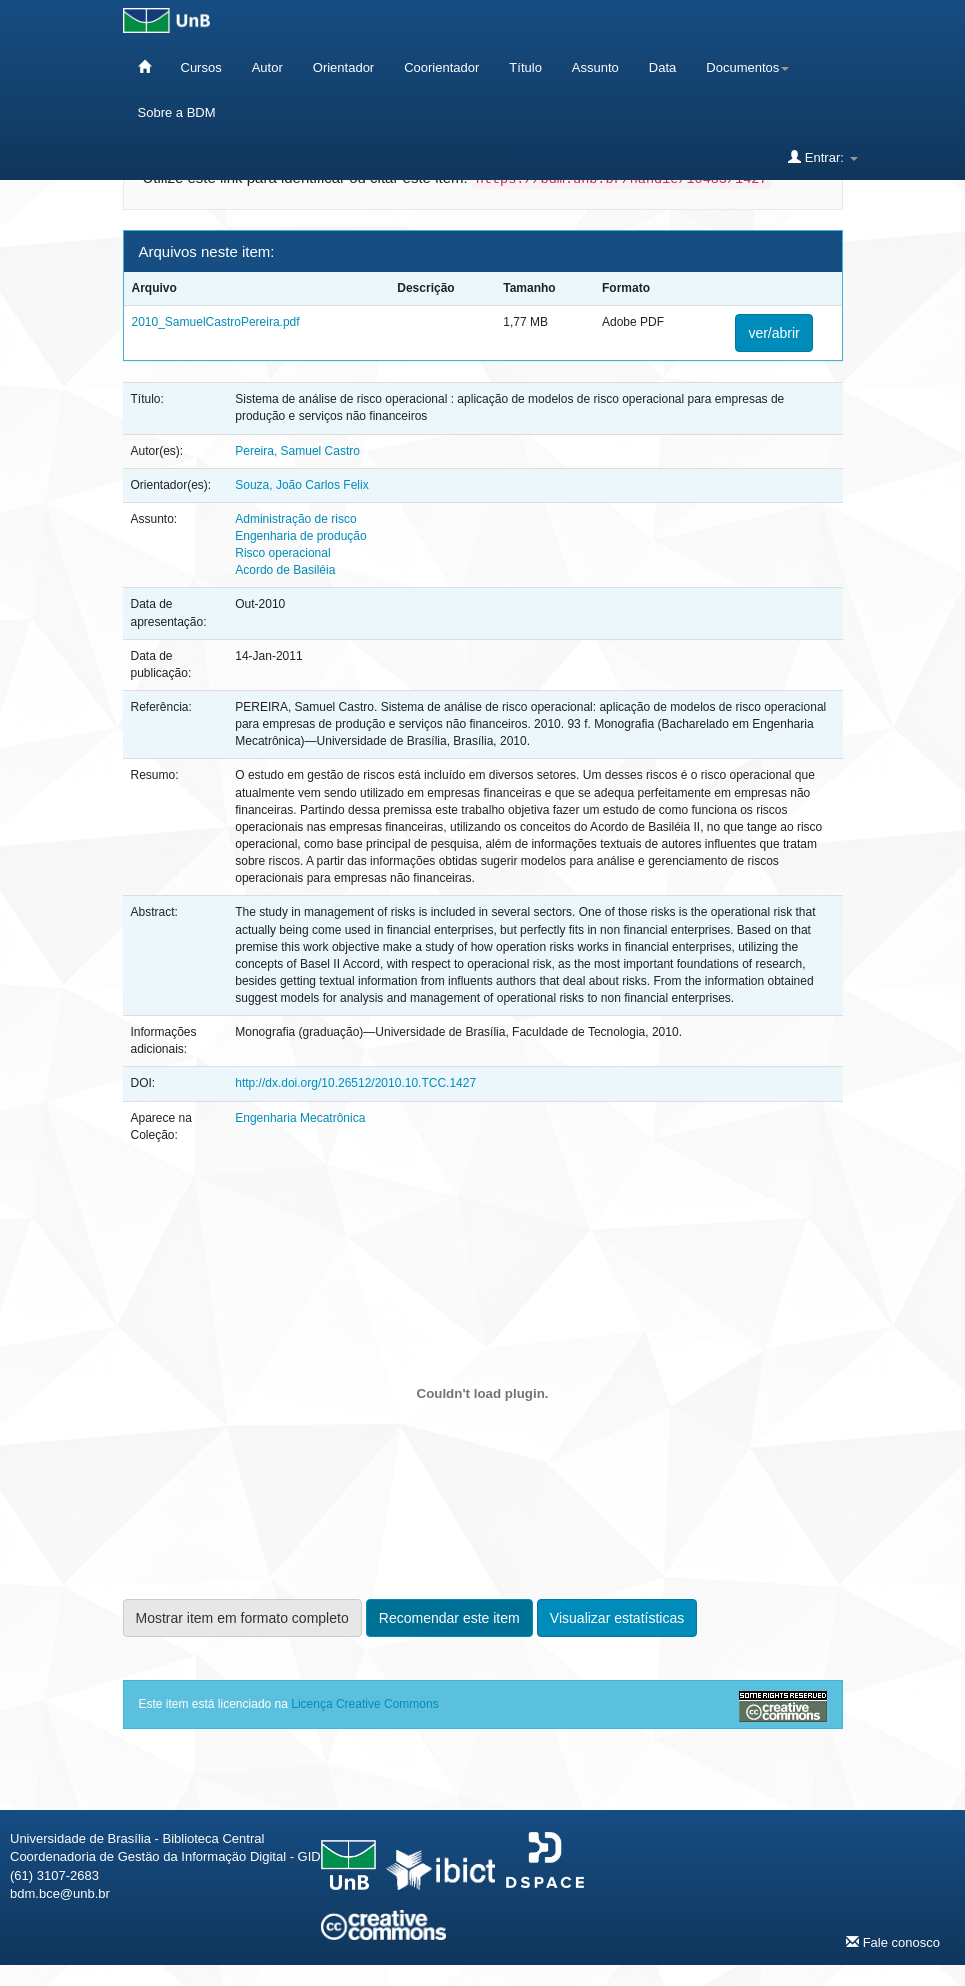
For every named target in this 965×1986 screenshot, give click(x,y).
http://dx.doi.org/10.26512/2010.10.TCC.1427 (355, 1083)
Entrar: (822, 157)
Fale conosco (893, 1942)
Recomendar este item (449, 1618)
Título (525, 67)
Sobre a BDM (177, 112)
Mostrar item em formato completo (242, 1618)
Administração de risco (295, 519)
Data (662, 67)
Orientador (343, 67)
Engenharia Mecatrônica (300, 1118)
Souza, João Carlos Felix (301, 485)
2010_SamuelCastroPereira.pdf (216, 322)
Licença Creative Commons (364, 1704)
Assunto (595, 67)
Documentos (747, 67)
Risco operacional (282, 553)
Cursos (201, 67)
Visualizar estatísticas (617, 1618)
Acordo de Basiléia (285, 570)
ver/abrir (773, 333)
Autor (267, 67)
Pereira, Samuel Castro (297, 451)
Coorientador (441, 67)
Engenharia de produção (300, 536)
